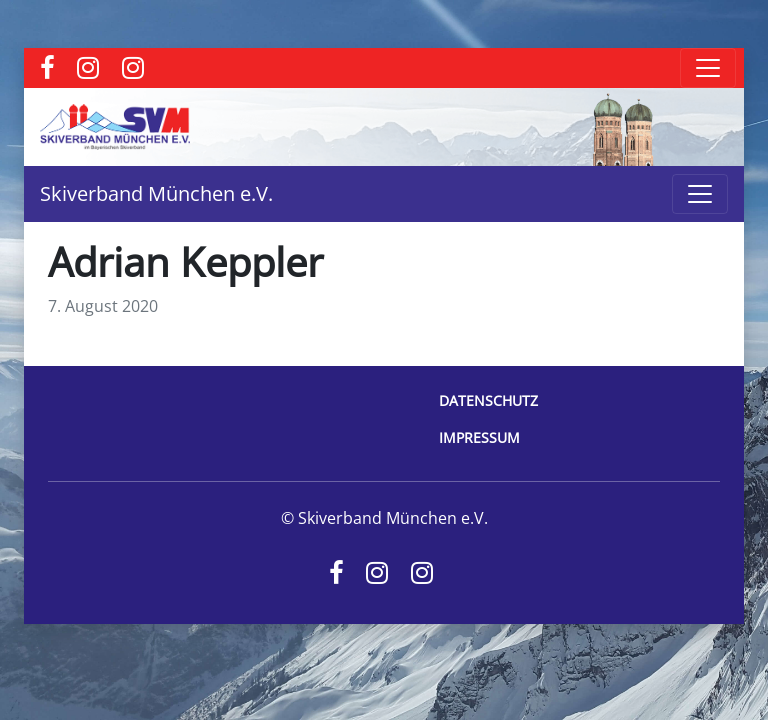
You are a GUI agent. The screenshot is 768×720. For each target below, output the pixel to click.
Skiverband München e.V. (156, 193)
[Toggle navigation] (708, 68)
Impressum (479, 437)
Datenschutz (488, 400)
